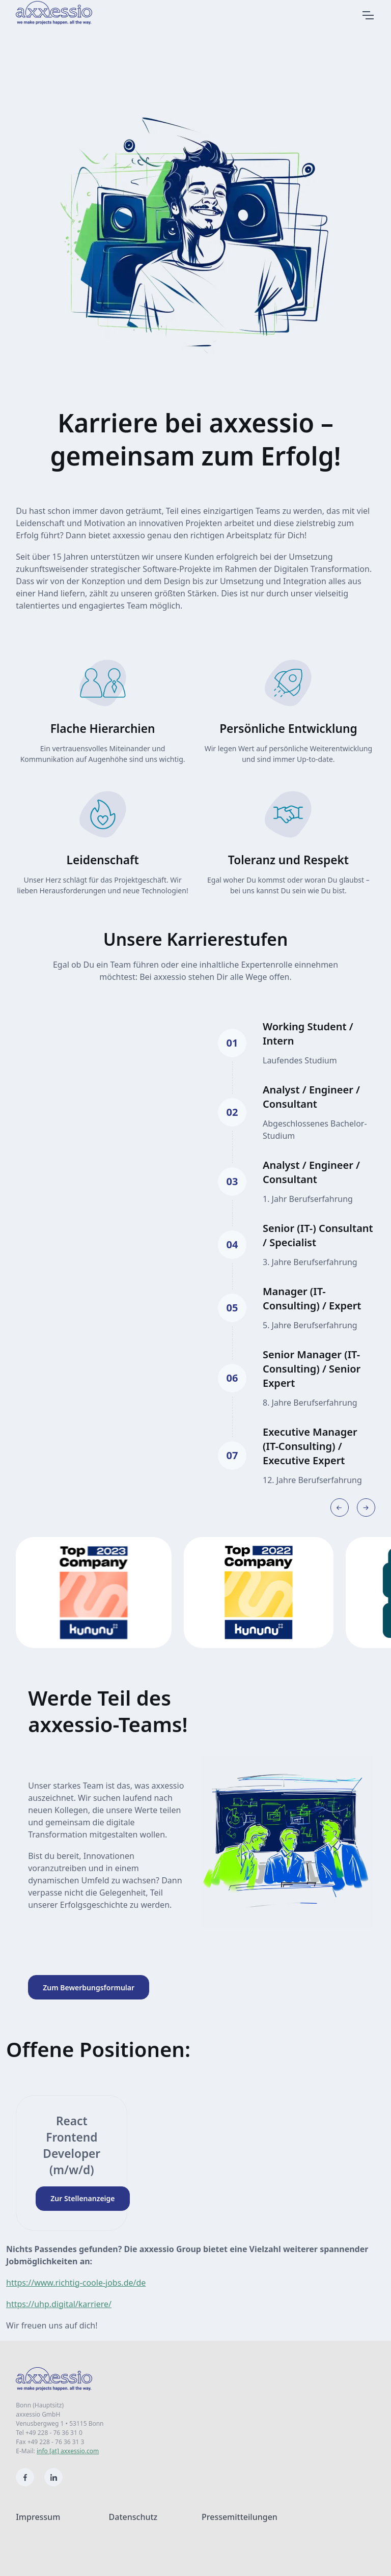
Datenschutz (133, 2517)
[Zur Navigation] (367, 15)
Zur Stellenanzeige (82, 2198)
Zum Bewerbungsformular (88, 1987)
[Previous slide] (339, 1507)
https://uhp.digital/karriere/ (58, 2304)
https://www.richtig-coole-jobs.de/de (76, 2282)
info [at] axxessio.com (68, 2451)
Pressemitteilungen (239, 2517)
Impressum (38, 2517)
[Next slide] (366, 1507)
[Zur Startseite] (66, 12)
